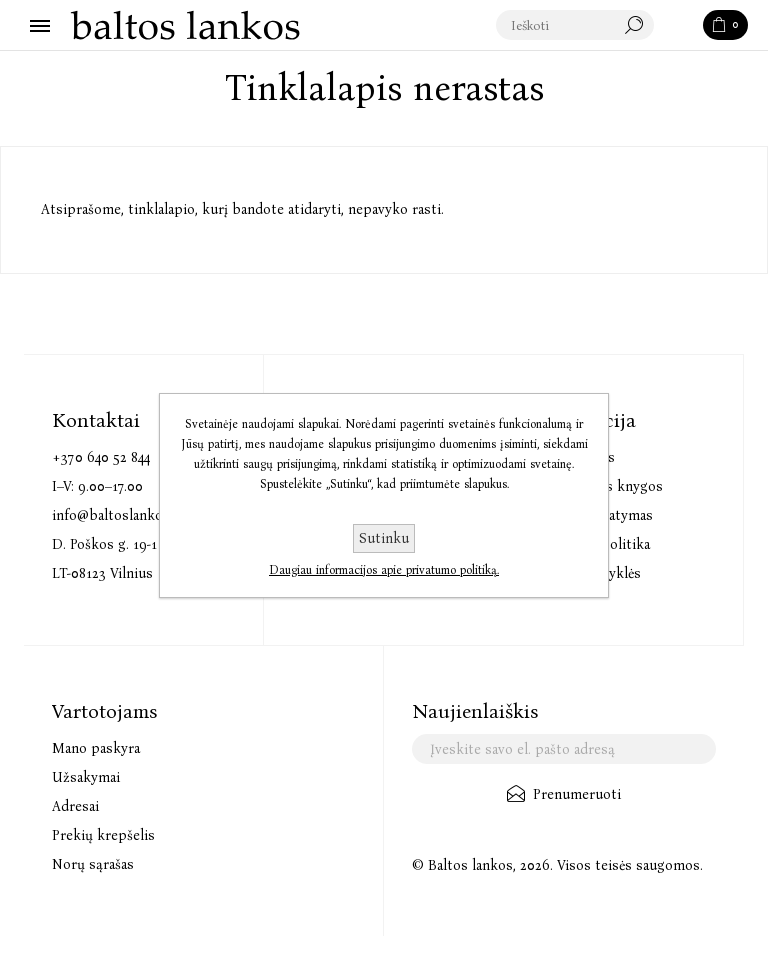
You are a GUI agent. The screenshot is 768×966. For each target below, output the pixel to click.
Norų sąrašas (93, 864)
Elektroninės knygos (597, 486)
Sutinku (384, 538)
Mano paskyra (96, 748)
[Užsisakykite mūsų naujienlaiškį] (564, 749)
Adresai (75, 806)
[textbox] (576, 26)
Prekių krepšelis (103, 835)
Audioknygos (573, 457)
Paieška (680, 26)
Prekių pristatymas (592, 515)
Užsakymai (86, 777)
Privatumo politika (591, 544)
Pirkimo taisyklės (586, 573)
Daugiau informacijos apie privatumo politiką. (384, 570)
